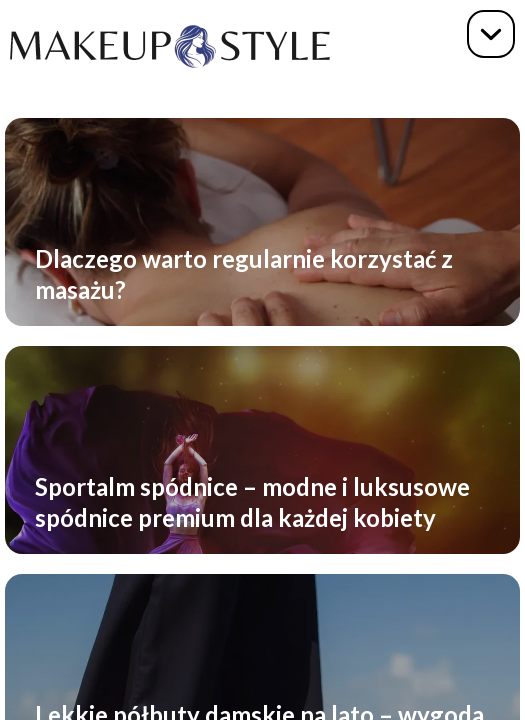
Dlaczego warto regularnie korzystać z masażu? (244, 274)
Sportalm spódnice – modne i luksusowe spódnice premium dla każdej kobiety (252, 502)
